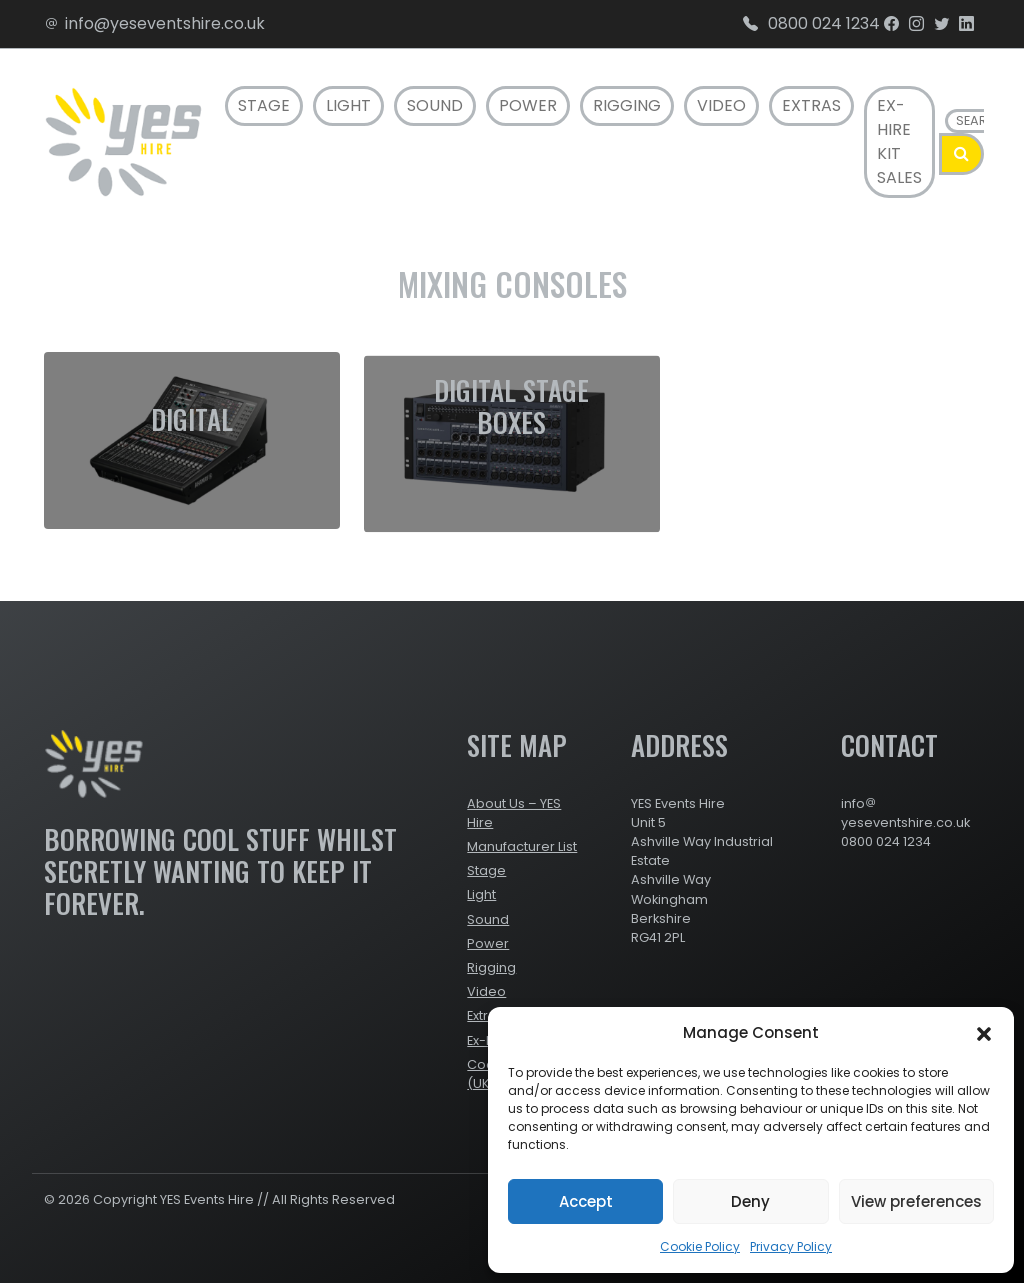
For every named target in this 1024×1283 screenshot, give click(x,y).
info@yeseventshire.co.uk (154, 23)
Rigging (627, 105)
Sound (435, 105)
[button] (984, 1033)
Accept (586, 1201)
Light (348, 105)
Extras (811, 105)
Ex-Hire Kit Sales (899, 141)
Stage (264, 105)
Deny (750, 1201)
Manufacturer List (522, 846)
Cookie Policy (700, 1246)
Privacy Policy (791, 1246)
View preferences (916, 1201)
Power (528, 105)
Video (721, 105)
